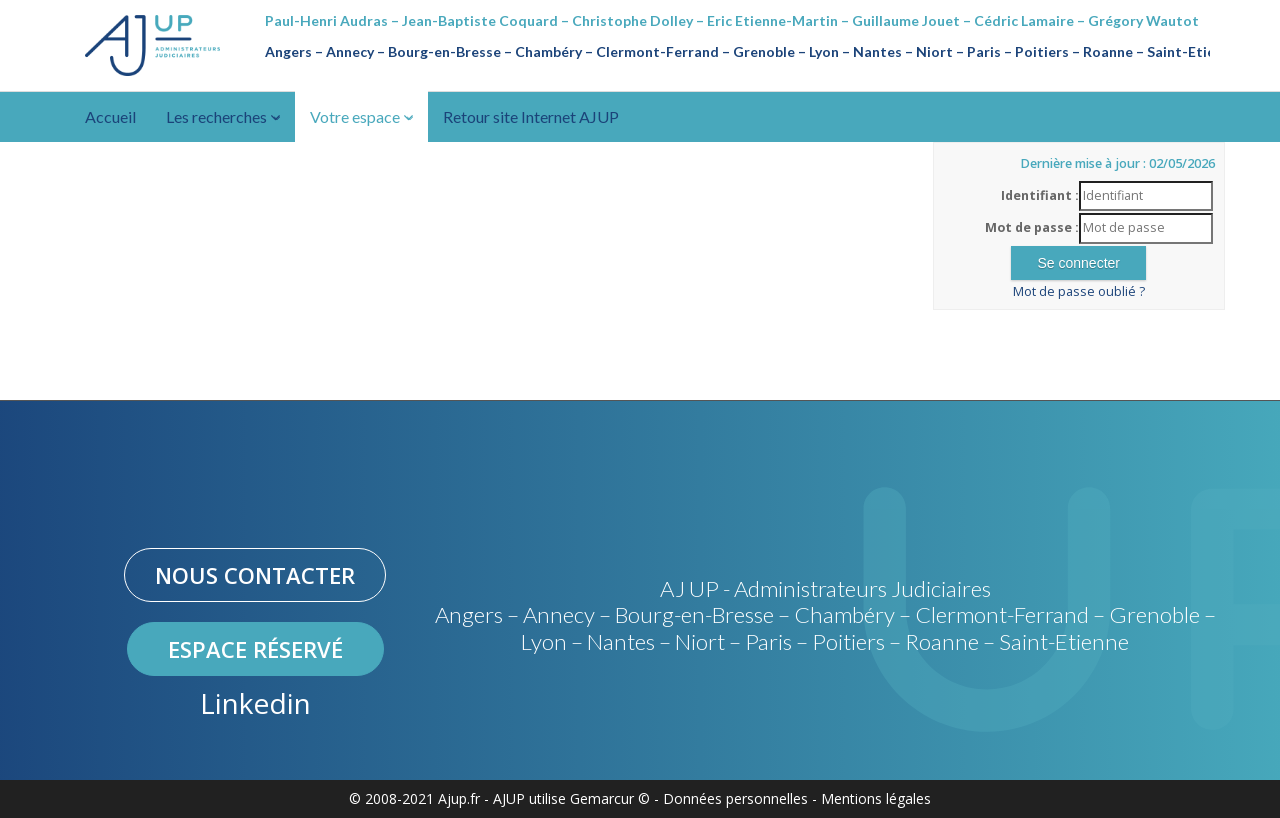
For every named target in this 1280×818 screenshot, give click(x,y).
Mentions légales (876, 798)
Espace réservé (255, 649)
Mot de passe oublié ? (1079, 291)
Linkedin (255, 703)
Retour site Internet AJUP (531, 116)
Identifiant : (1040, 195)
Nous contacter (255, 575)
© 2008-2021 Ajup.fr (414, 798)
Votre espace (361, 116)
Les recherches (223, 116)
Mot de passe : (1032, 227)
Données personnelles (735, 798)
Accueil (110, 116)
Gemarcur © (610, 798)
